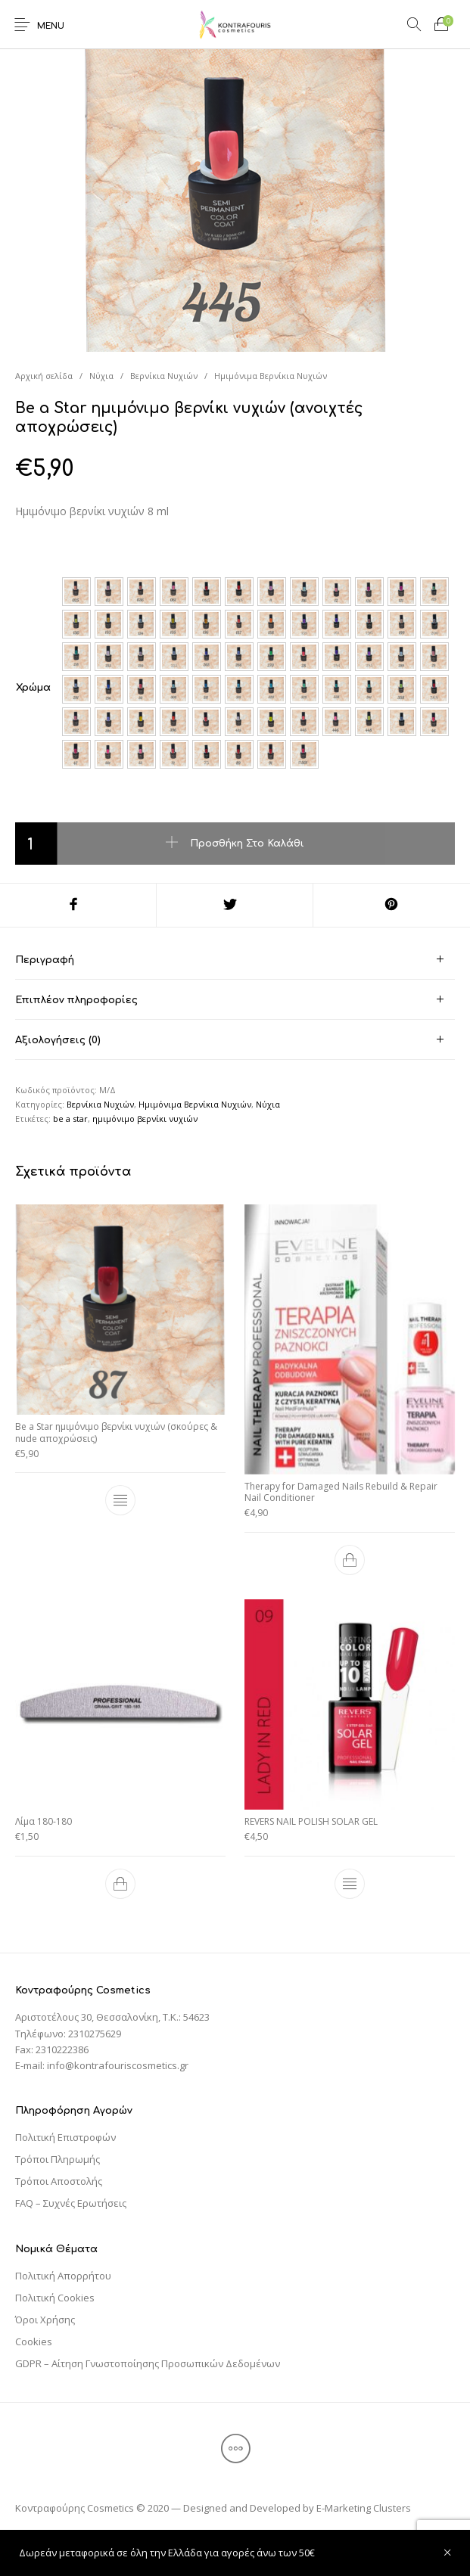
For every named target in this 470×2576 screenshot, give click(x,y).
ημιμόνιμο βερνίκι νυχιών (145, 1118)
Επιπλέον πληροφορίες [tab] (76, 1000)
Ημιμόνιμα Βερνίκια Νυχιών (270, 375)
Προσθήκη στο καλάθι (247, 842)
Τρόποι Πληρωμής (57, 2159)
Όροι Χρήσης (45, 2319)
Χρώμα (33, 687)
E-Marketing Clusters (363, 2508)
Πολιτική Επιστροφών (65, 2137)
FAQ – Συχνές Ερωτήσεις (70, 2203)
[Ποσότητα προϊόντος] (36, 843)
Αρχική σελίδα (44, 375)
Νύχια (101, 375)
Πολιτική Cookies (55, 2297)
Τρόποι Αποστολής (58, 2181)
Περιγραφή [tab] (44, 960)
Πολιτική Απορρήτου (63, 2275)
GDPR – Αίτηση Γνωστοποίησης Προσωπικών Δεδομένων (147, 2363)
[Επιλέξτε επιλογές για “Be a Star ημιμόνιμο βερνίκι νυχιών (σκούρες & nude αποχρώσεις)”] (120, 1500)
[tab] (235, 960)
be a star (70, 1118)
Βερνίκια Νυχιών (164, 375)
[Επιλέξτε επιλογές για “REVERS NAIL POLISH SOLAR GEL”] (350, 1883)
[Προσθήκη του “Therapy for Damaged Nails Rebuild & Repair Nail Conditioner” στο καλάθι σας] (350, 1560)
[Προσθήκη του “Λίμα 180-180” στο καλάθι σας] (120, 1883)
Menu (50, 26)
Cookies (33, 2341)
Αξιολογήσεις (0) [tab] (58, 1040)
